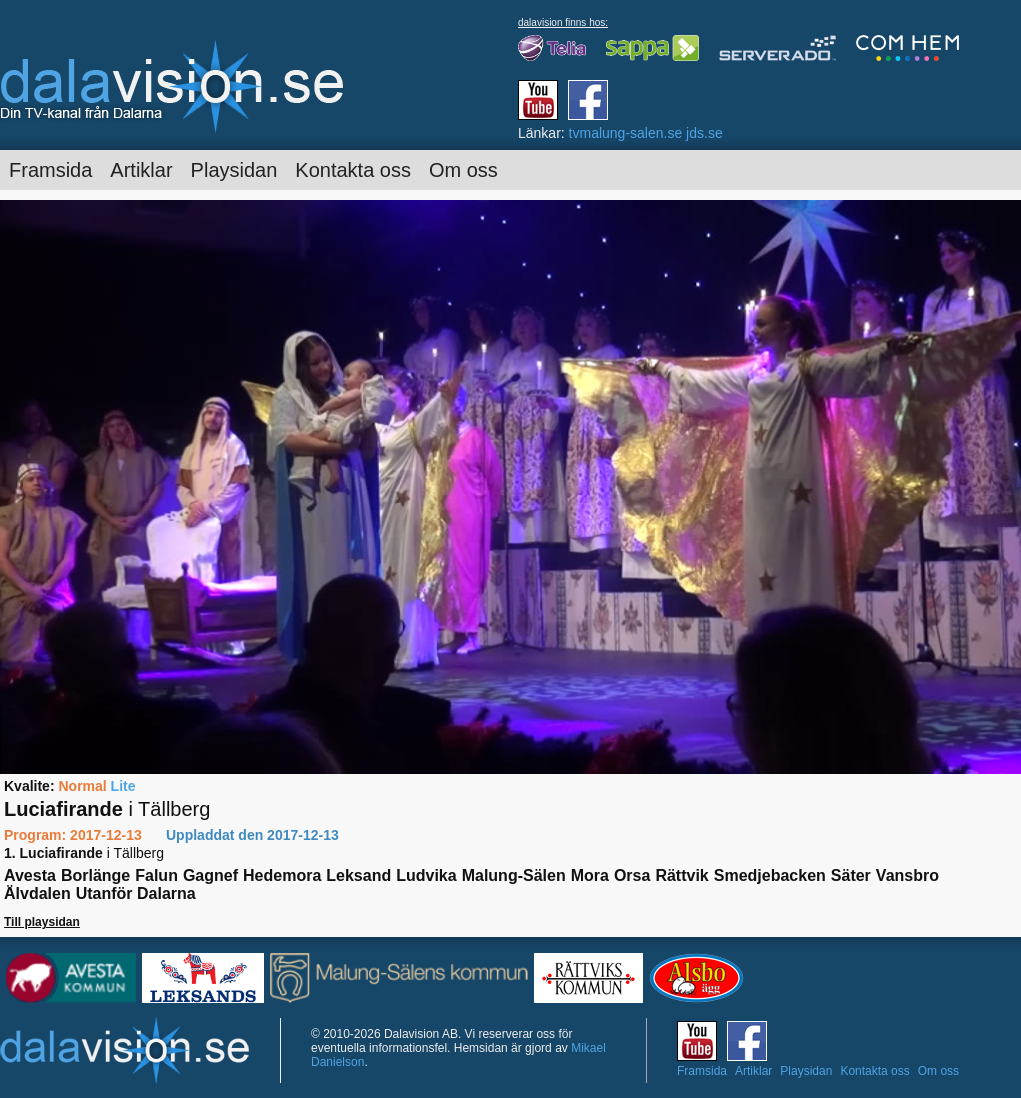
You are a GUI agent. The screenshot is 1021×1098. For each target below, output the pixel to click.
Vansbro (907, 875)
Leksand (358, 875)
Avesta (30, 875)
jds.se (704, 133)
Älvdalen (37, 893)
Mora (590, 875)
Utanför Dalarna (136, 893)
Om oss (463, 170)
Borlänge (95, 875)
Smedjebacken (770, 875)
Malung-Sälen (514, 875)
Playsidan (234, 170)
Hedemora (282, 875)
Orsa (632, 875)
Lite (123, 786)
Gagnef (210, 875)
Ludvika (426, 875)
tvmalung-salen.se (626, 133)
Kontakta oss (353, 170)
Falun (156, 875)
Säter (851, 875)
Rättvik (681, 875)
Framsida (50, 170)
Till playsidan (42, 922)
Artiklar (141, 170)
